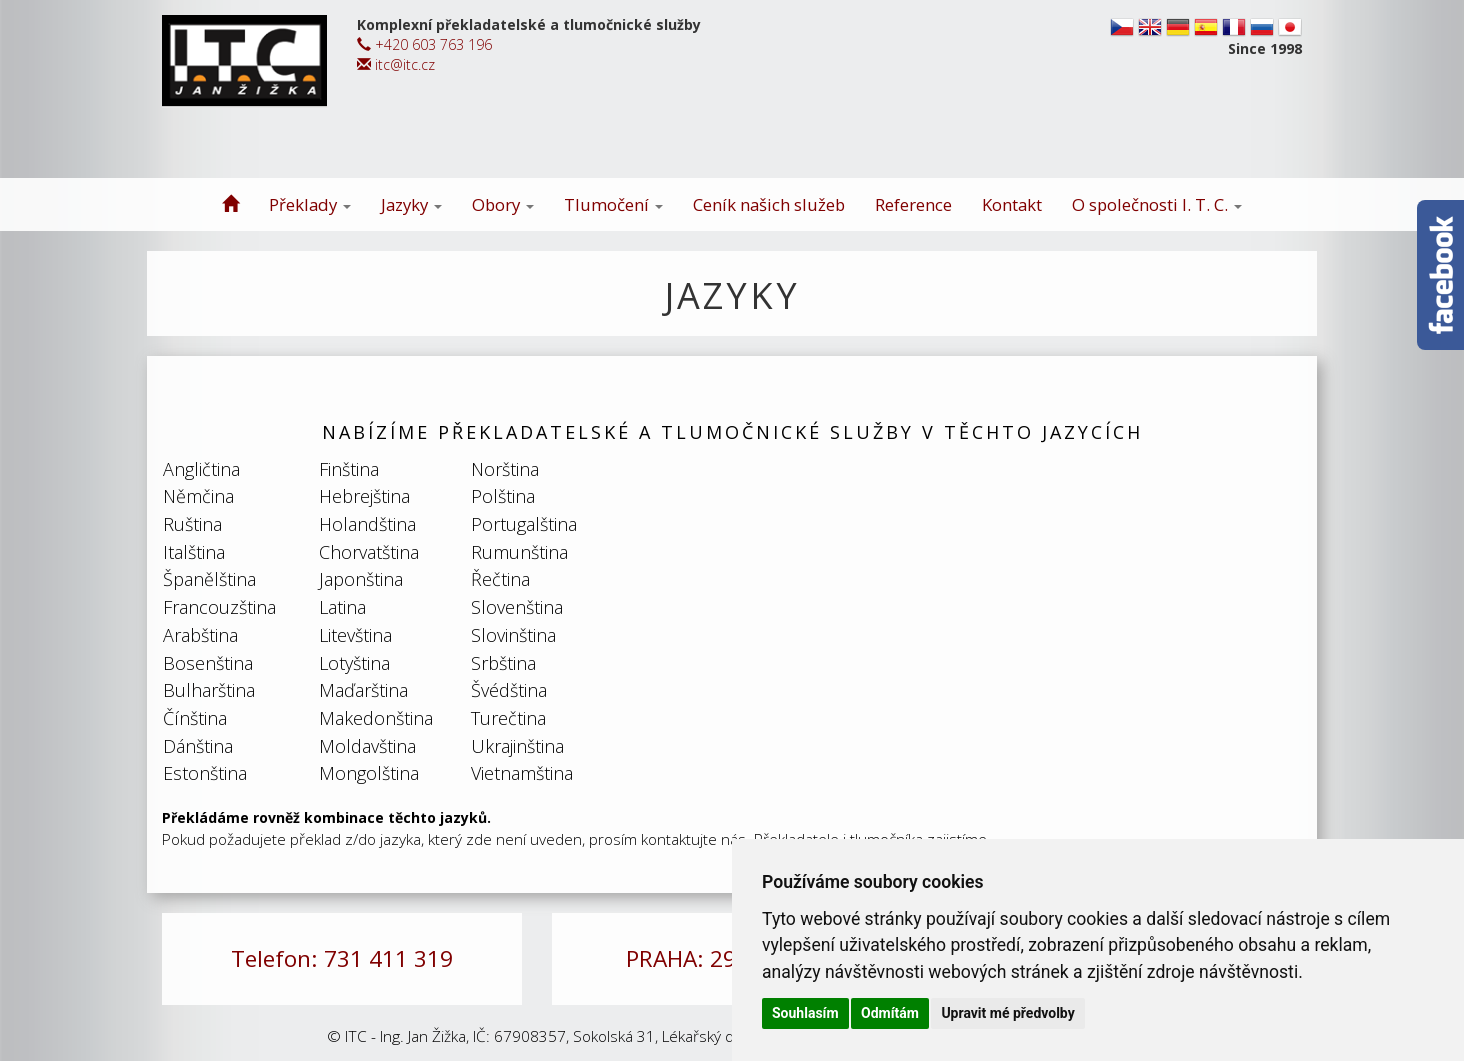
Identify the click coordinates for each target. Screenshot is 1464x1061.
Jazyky (411, 204)
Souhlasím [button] (805, 1013)
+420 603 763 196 (424, 44)
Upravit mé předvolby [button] (1007, 1013)
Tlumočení (613, 204)
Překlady (310, 204)
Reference (913, 204)
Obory (503, 204)
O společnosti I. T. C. (1157, 204)
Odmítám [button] (890, 1013)
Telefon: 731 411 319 (342, 958)
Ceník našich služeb (769, 204)
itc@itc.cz (396, 64)
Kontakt (1012, 204)
